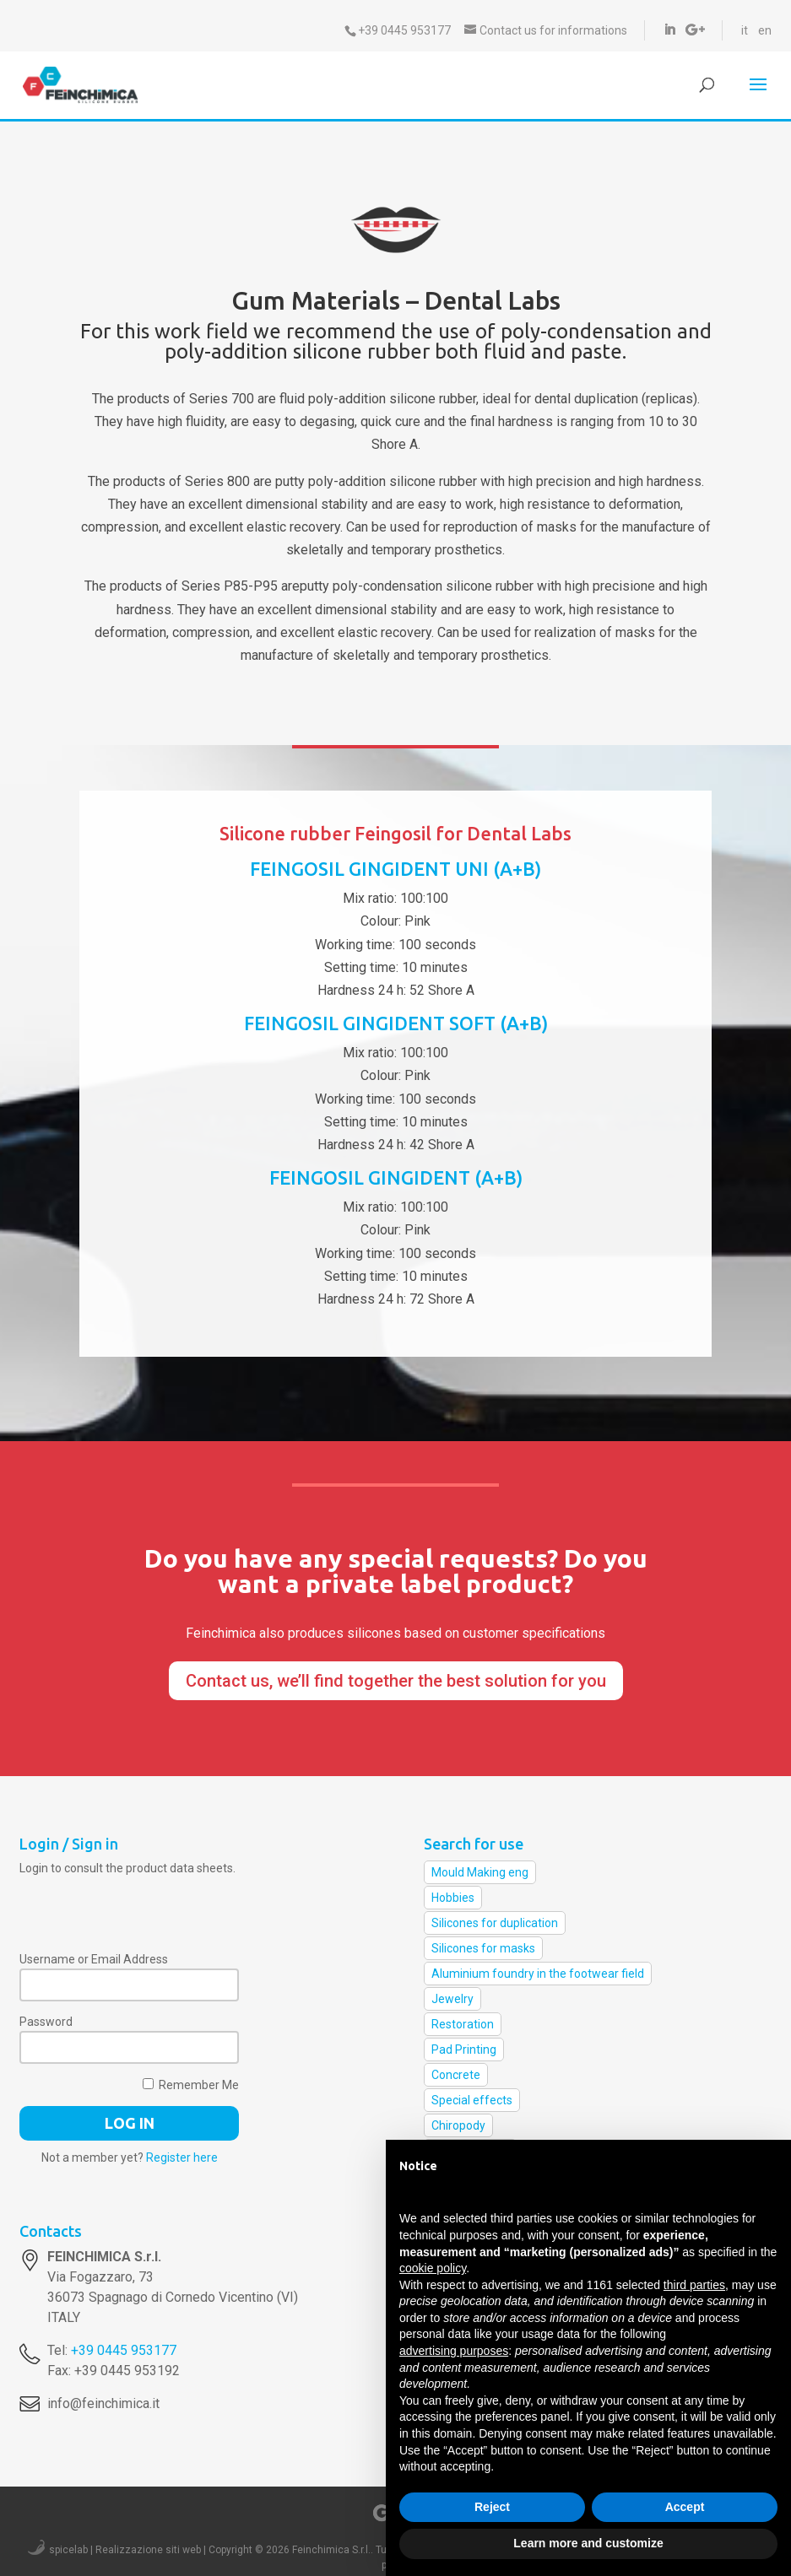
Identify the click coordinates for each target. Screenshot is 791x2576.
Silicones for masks (483, 1948)
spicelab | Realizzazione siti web (125, 2550)
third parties (694, 2285)
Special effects (471, 2100)
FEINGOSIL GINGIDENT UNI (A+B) (395, 868)
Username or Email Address (93, 1959)
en (765, 30)
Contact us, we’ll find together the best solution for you (396, 1681)
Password (46, 2021)
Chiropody (458, 2125)
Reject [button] (492, 2507)
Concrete (455, 2075)
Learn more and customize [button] (588, 2543)
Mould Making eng (479, 1872)
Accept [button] (685, 2507)
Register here (182, 2157)
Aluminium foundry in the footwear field (537, 1973)
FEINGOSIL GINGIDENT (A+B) (396, 1177)
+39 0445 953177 (123, 2350)
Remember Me (191, 2085)
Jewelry (452, 1999)
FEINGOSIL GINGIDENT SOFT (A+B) (396, 1023)
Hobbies (452, 1897)
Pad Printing (463, 2049)
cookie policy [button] (432, 2268)
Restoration (462, 2024)
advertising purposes (453, 2350)
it (744, 30)
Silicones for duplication (494, 1923)
